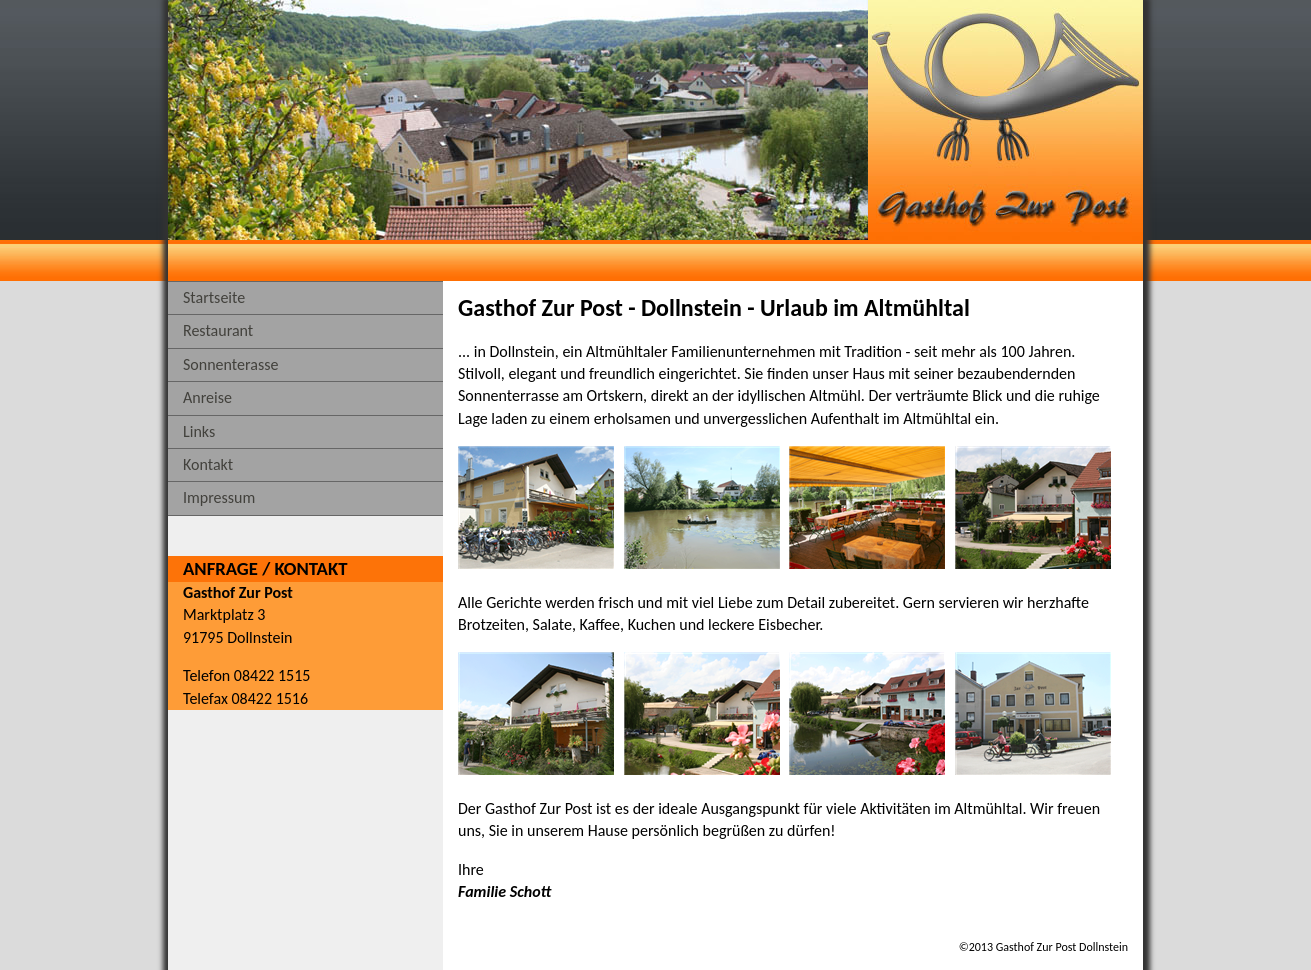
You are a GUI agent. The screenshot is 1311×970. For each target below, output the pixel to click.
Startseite (214, 297)
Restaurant (218, 330)
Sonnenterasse (230, 364)
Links (199, 431)
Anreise (207, 397)
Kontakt (208, 464)
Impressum (219, 497)
